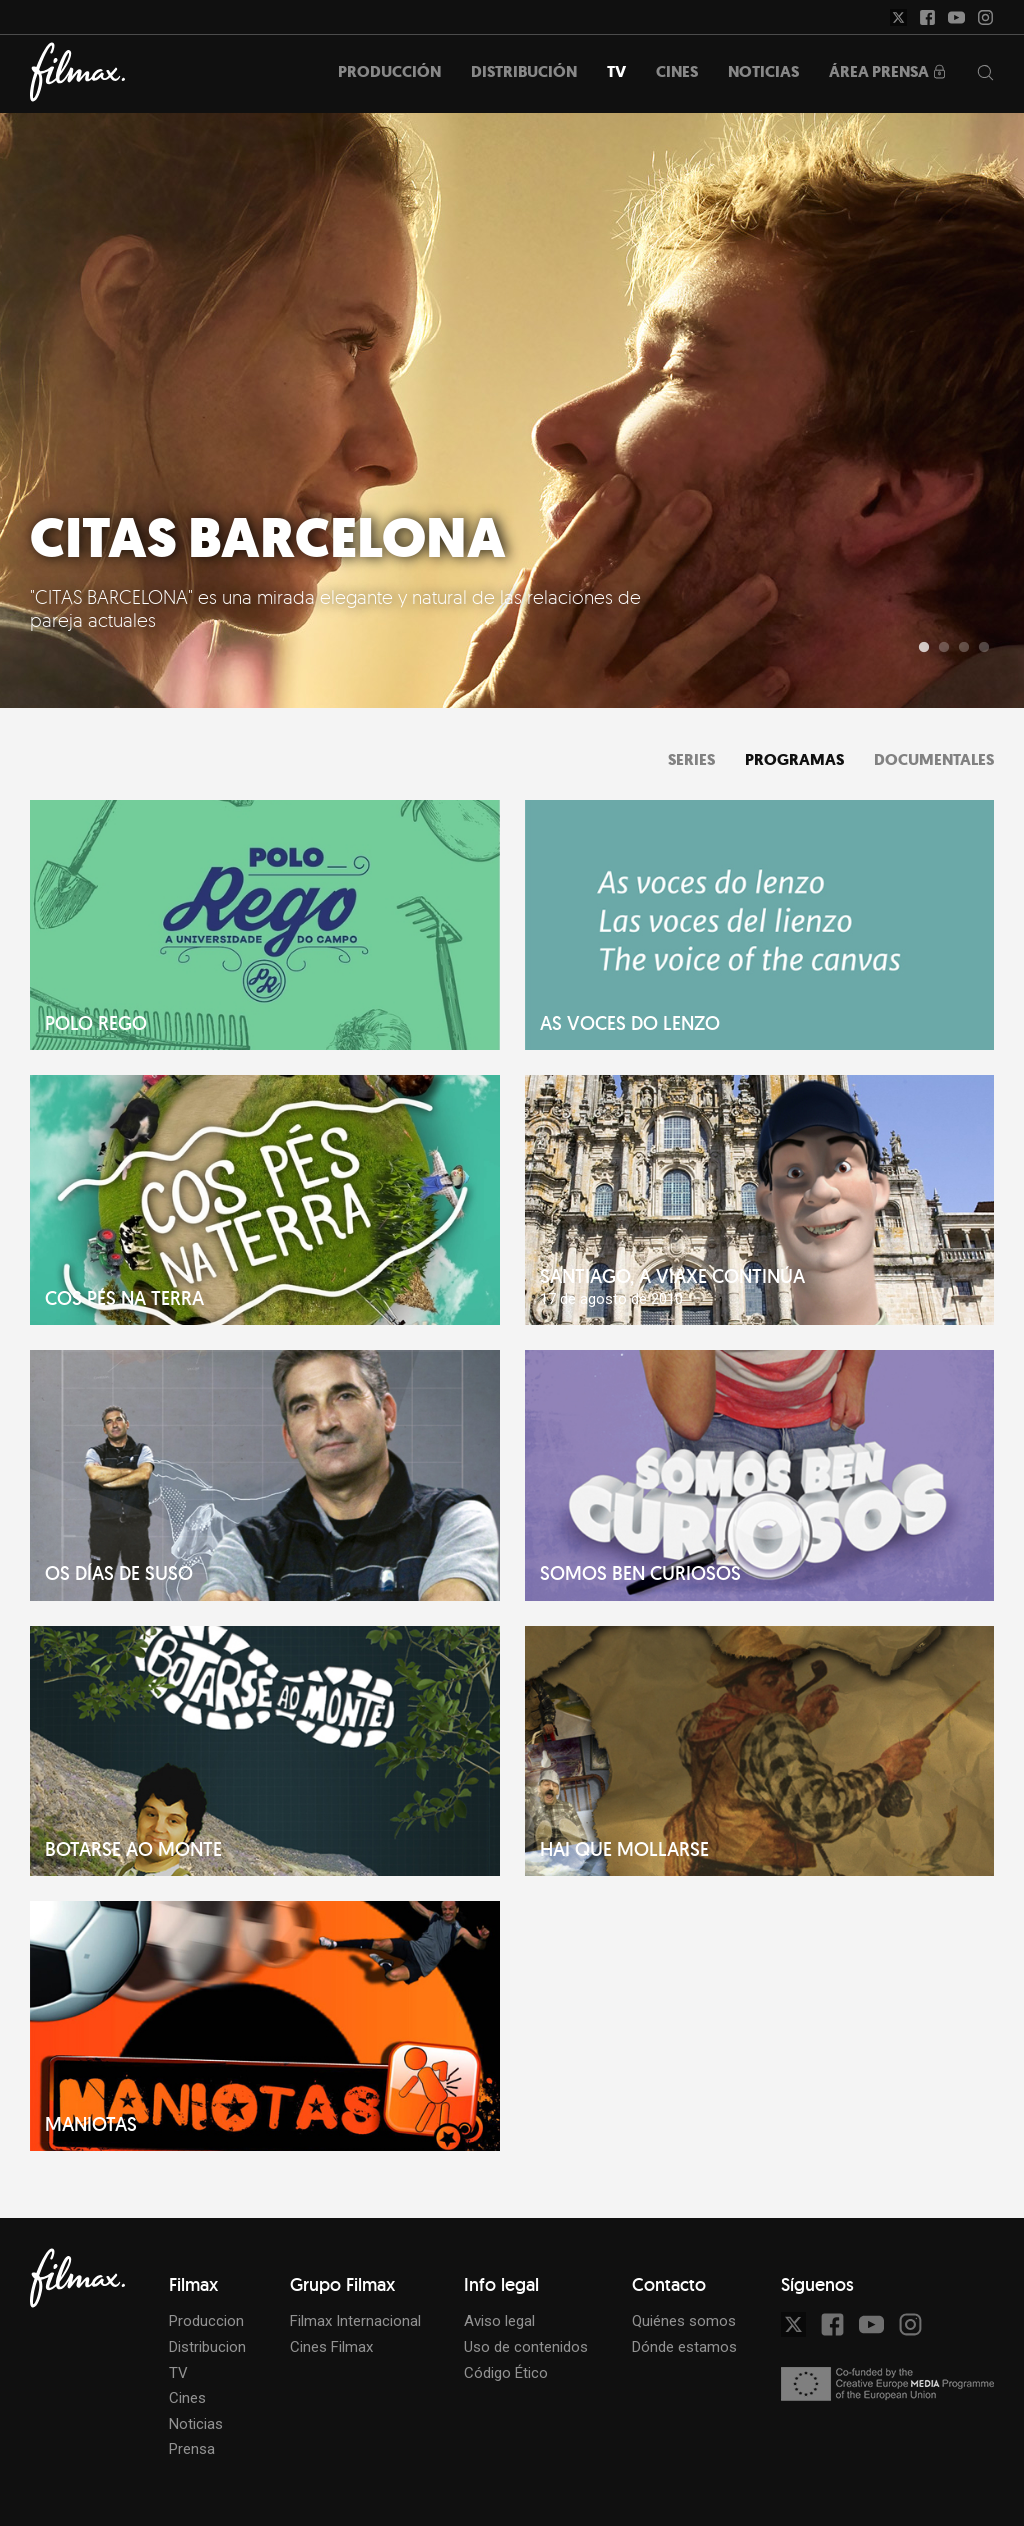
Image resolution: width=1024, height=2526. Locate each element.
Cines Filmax (331, 2347)
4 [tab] (984, 648)
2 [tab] (944, 648)
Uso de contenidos (526, 2347)
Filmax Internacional (355, 2321)
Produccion (206, 2321)
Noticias (196, 2424)
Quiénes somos (684, 2321)
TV (178, 2373)
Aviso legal (499, 2321)
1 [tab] (924, 648)
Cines (187, 2398)
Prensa (192, 2449)
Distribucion (207, 2347)
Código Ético (506, 2373)
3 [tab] (964, 648)
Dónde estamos (684, 2347)
